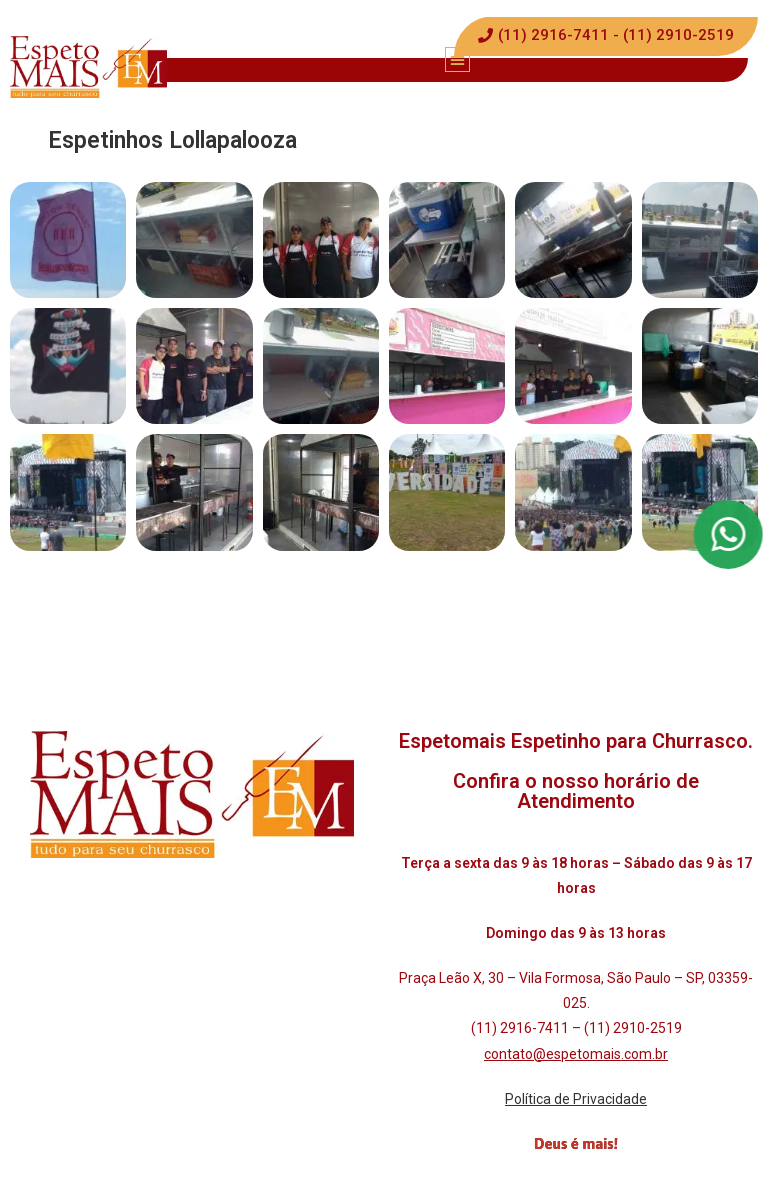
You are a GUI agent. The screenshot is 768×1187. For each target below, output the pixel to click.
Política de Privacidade (576, 1099)
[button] (457, 59)
